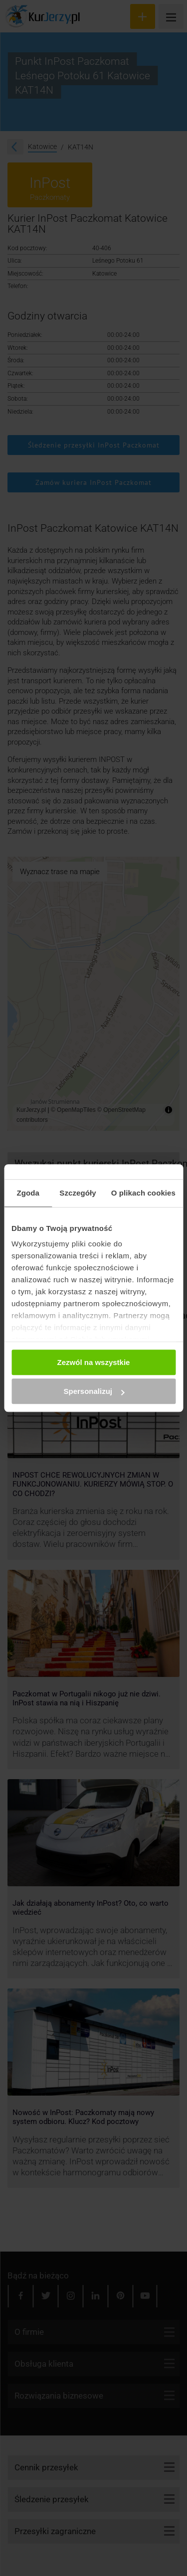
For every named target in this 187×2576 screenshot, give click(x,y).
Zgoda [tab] (27, 1193)
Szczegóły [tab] (77, 1193)
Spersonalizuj (93, 1391)
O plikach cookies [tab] (143, 1193)
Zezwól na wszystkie (93, 1362)
